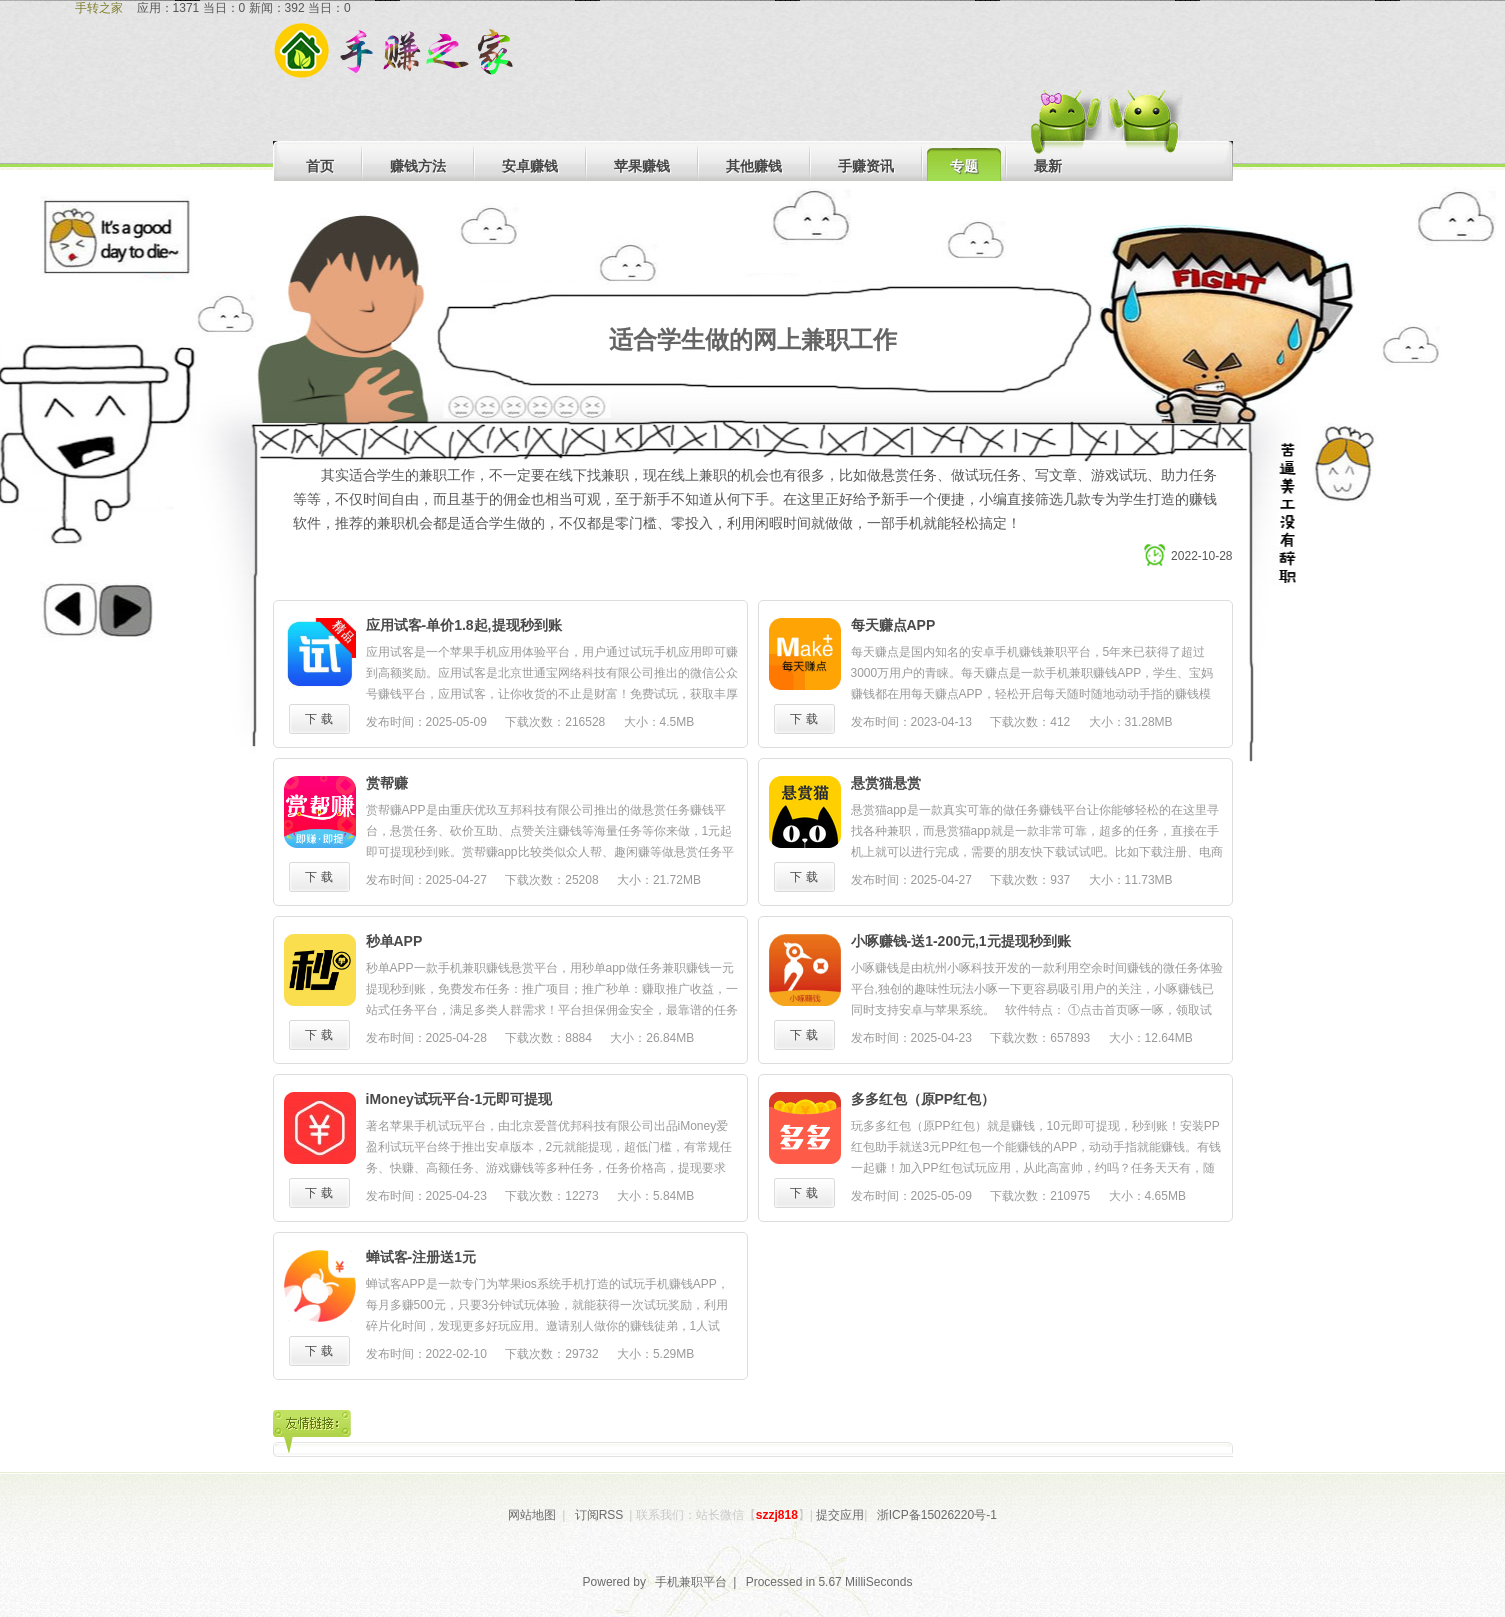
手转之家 (99, 8)
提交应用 (840, 1515)
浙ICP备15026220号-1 (937, 1515)
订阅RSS (599, 1515)
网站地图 (532, 1515)
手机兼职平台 (691, 1582)
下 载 (318, 719)
